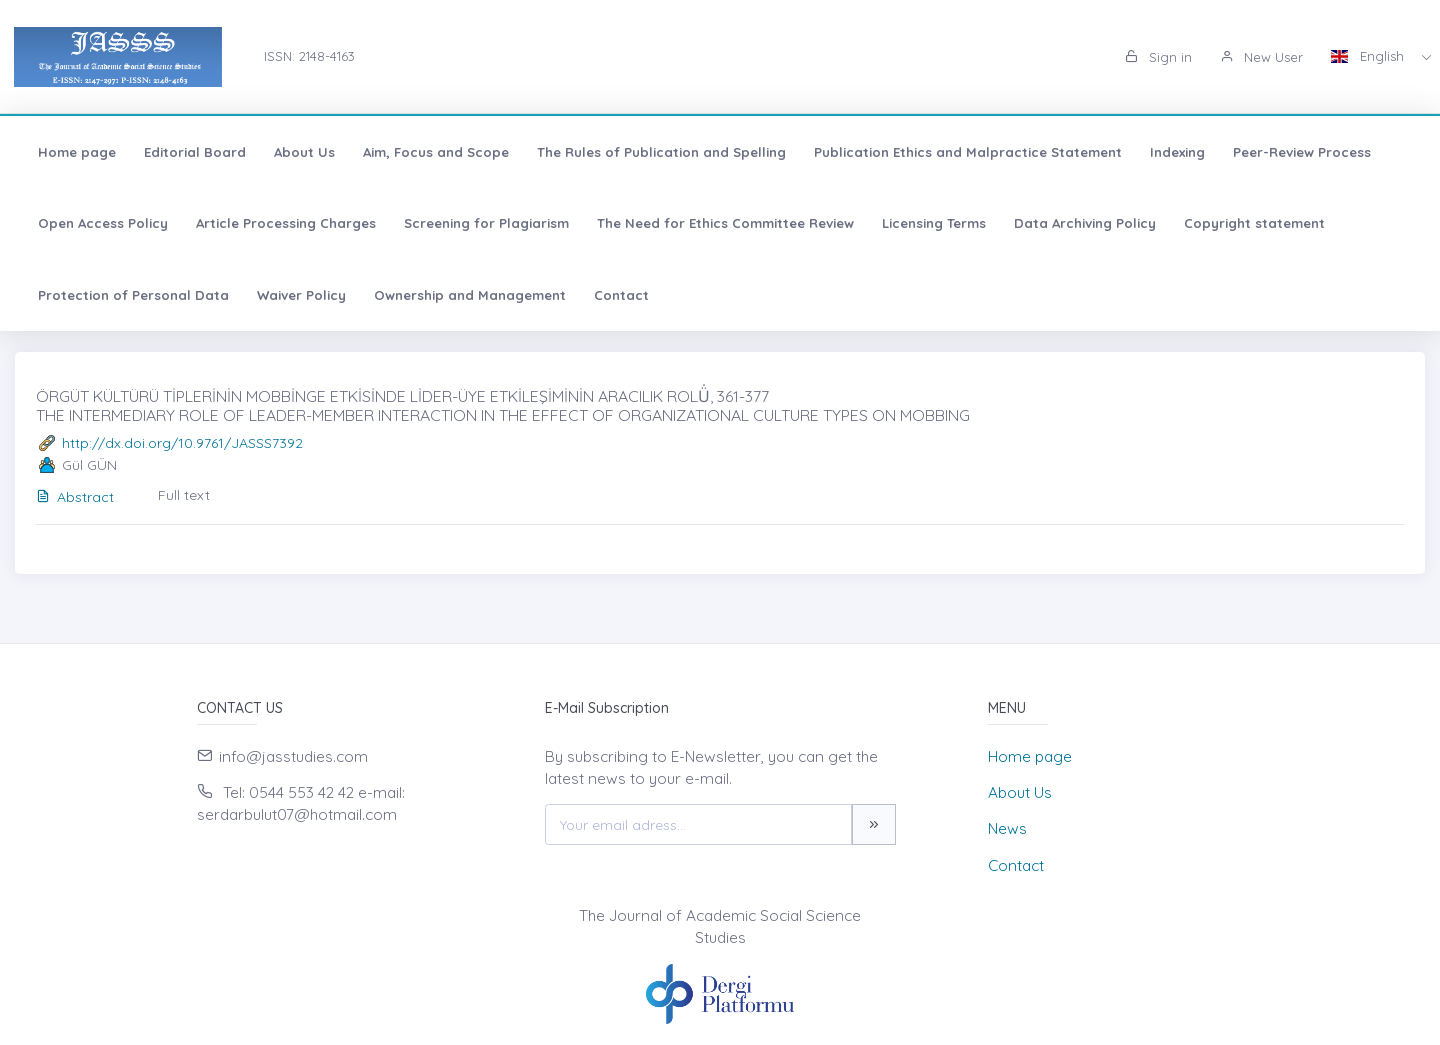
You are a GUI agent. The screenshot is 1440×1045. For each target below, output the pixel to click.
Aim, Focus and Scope (436, 152)
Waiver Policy (301, 295)
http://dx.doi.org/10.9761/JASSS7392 (182, 443)
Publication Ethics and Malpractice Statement (968, 152)
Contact (621, 295)
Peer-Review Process (1302, 152)
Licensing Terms (934, 223)
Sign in (1158, 57)
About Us (304, 152)
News (1007, 828)
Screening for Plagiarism (486, 223)
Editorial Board (195, 152)
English (1369, 56)
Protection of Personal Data (133, 295)
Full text (184, 495)
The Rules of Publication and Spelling (661, 152)
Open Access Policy (103, 223)
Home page (77, 152)
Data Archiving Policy (1085, 223)
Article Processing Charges (286, 223)
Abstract (75, 497)
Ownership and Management (470, 295)
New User (1261, 57)
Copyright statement (1254, 223)
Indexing (1177, 152)
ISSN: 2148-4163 (309, 56)
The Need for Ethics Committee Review (725, 223)
